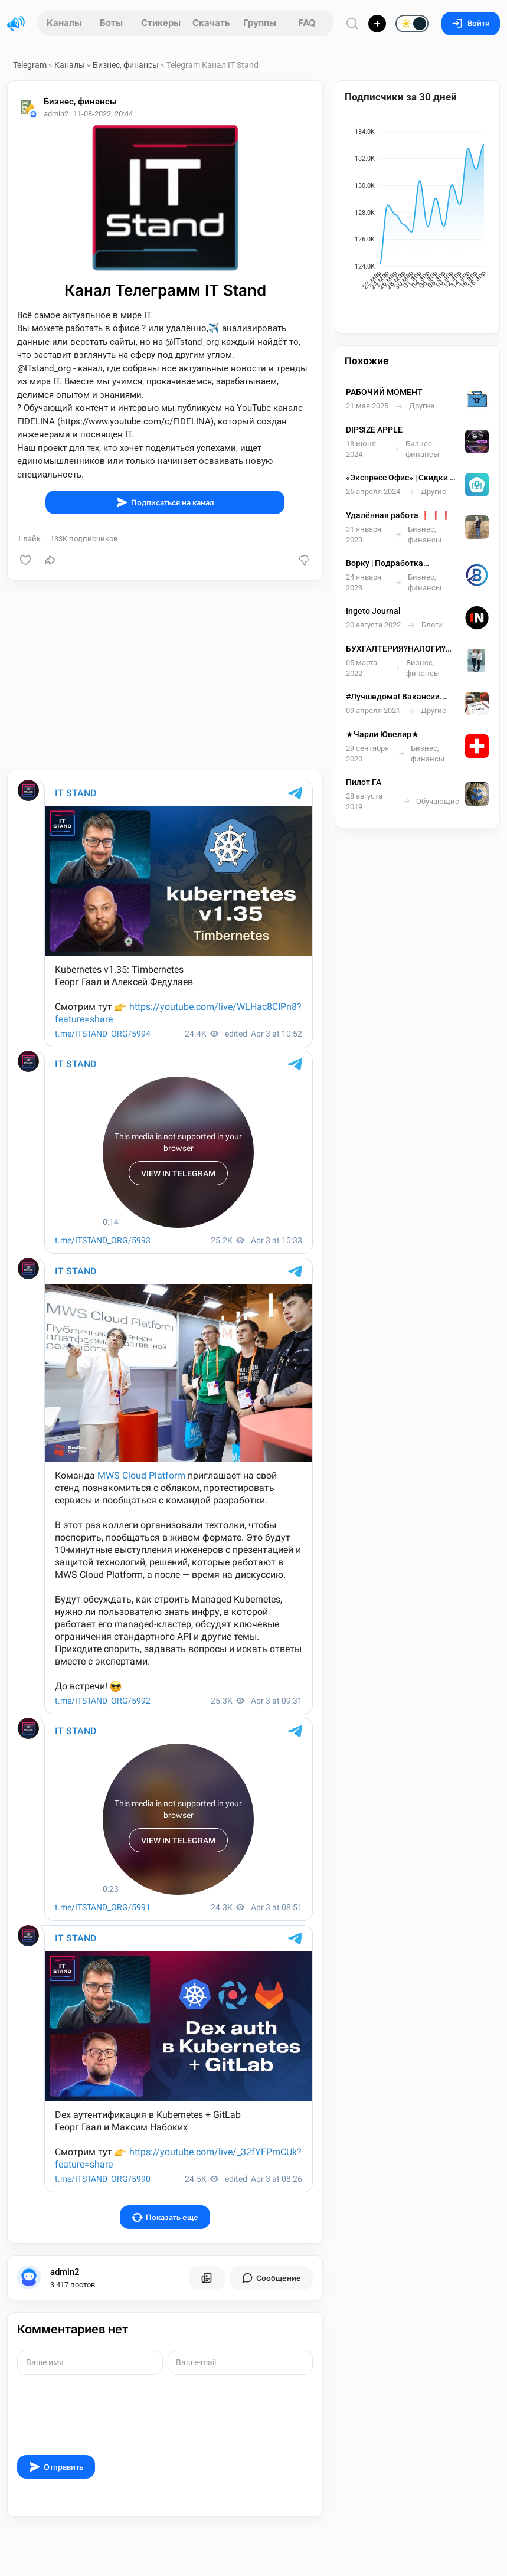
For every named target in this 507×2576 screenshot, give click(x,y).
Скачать (211, 22)
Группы (259, 22)
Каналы (64, 22)
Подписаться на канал (165, 502)
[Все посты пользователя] (206, 2278)
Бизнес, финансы (126, 65)
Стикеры (161, 22)
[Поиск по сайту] (352, 23)
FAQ (307, 22)
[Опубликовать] (377, 23)
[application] (417, 211)
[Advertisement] (165, 675)
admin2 (65, 2272)
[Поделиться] (50, 560)
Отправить (56, 2467)
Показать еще (165, 2217)
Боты (111, 22)
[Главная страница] (16, 23)
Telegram (30, 65)
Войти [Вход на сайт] (471, 23)
